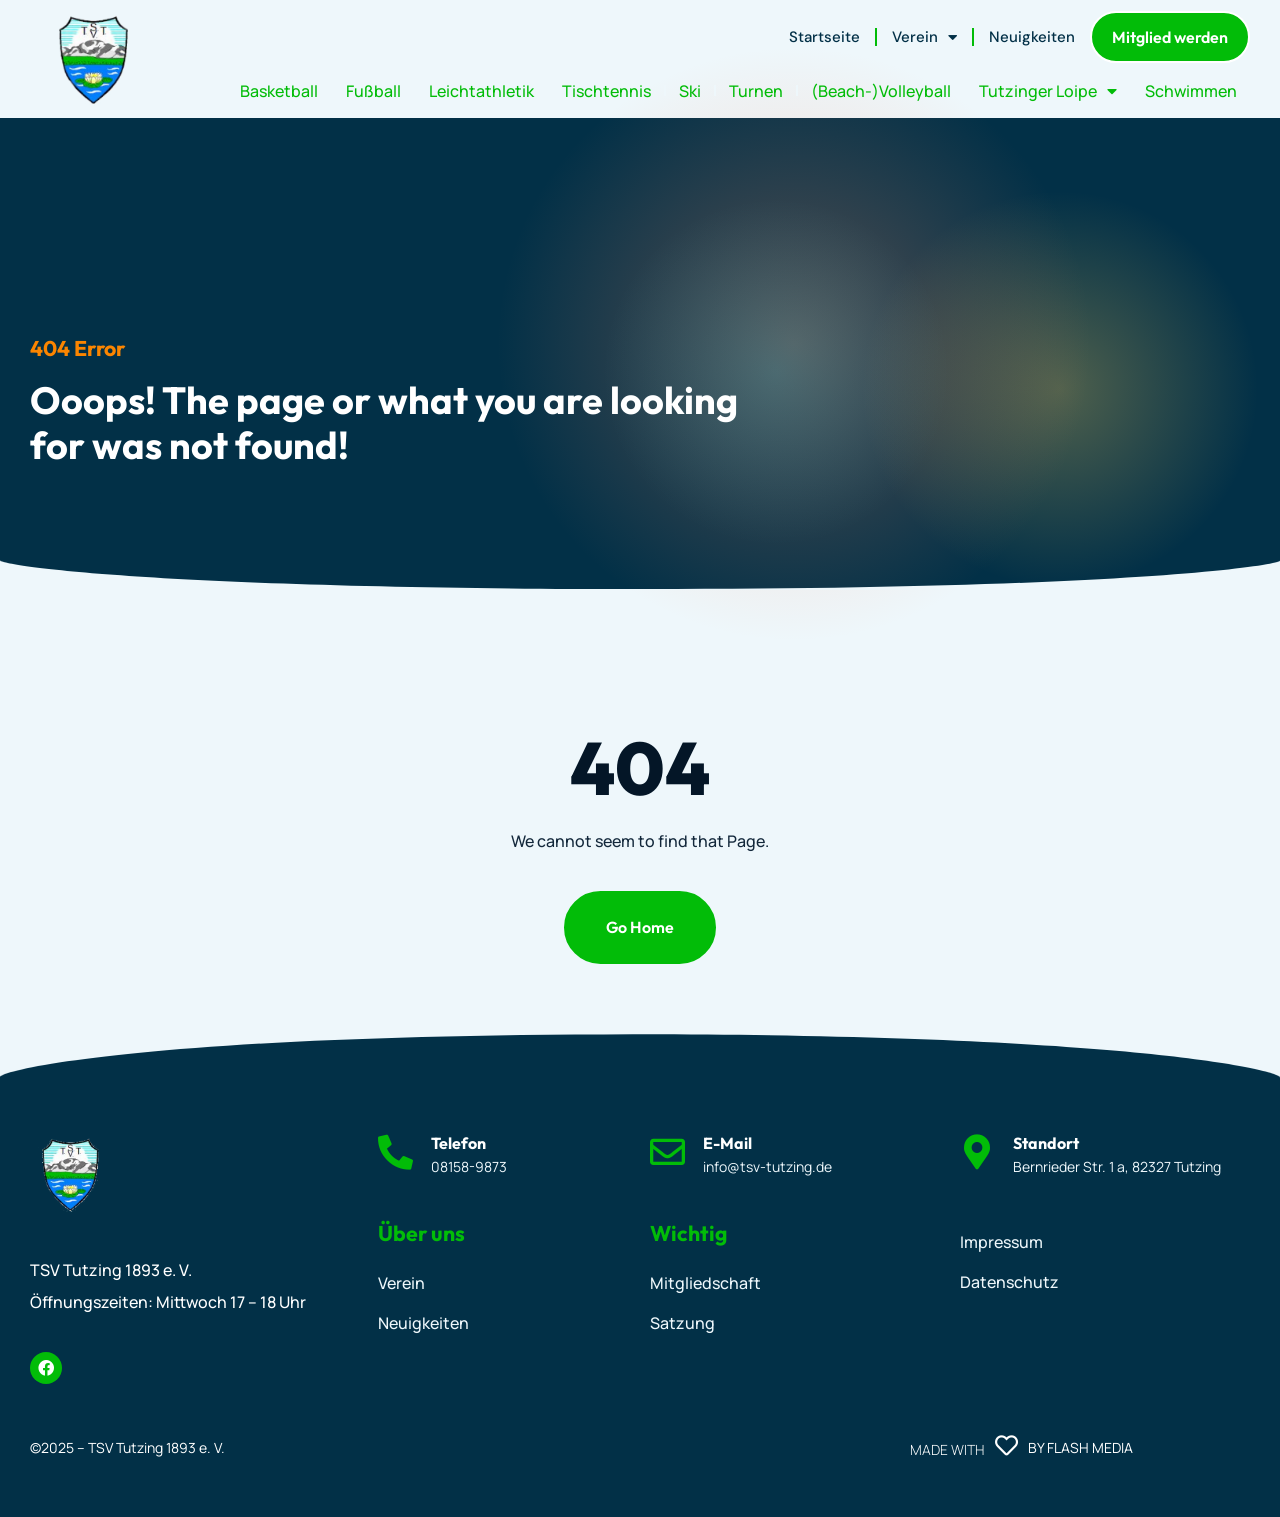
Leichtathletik (481, 91)
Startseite (824, 37)
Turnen (756, 91)
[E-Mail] (667, 1151)
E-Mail (727, 1143)
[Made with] (1006, 1445)
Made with (947, 1449)
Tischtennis (606, 91)
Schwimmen (1191, 91)
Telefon (458, 1143)
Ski (690, 91)
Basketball (279, 91)
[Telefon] (395, 1151)
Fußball (373, 91)
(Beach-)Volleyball (881, 91)
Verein (924, 37)
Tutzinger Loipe (1048, 91)
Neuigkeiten (1032, 37)
